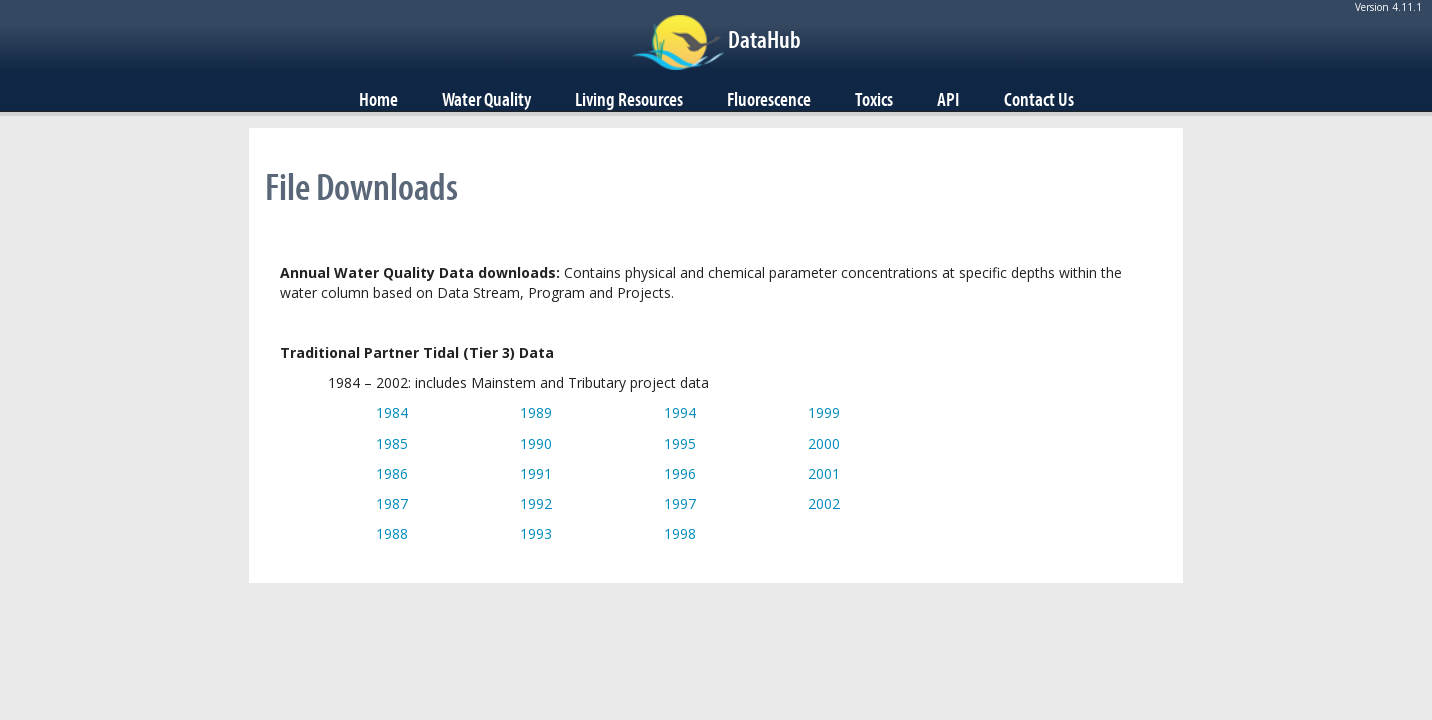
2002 (824, 503)
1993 (536, 533)
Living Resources (629, 99)
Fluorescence (769, 99)
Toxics (874, 99)
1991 (536, 473)
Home (378, 99)
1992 (536, 503)
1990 (536, 443)
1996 (680, 473)
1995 (680, 443)
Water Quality (486, 99)
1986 (392, 473)
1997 (680, 503)
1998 (680, 533)
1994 (680, 412)
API (948, 99)
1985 (392, 443)
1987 (392, 503)
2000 (824, 443)
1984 (392, 412)
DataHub (764, 39)
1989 (536, 412)
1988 (392, 533)
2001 (824, 473)
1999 (824, 412)
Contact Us (1039, 99)
